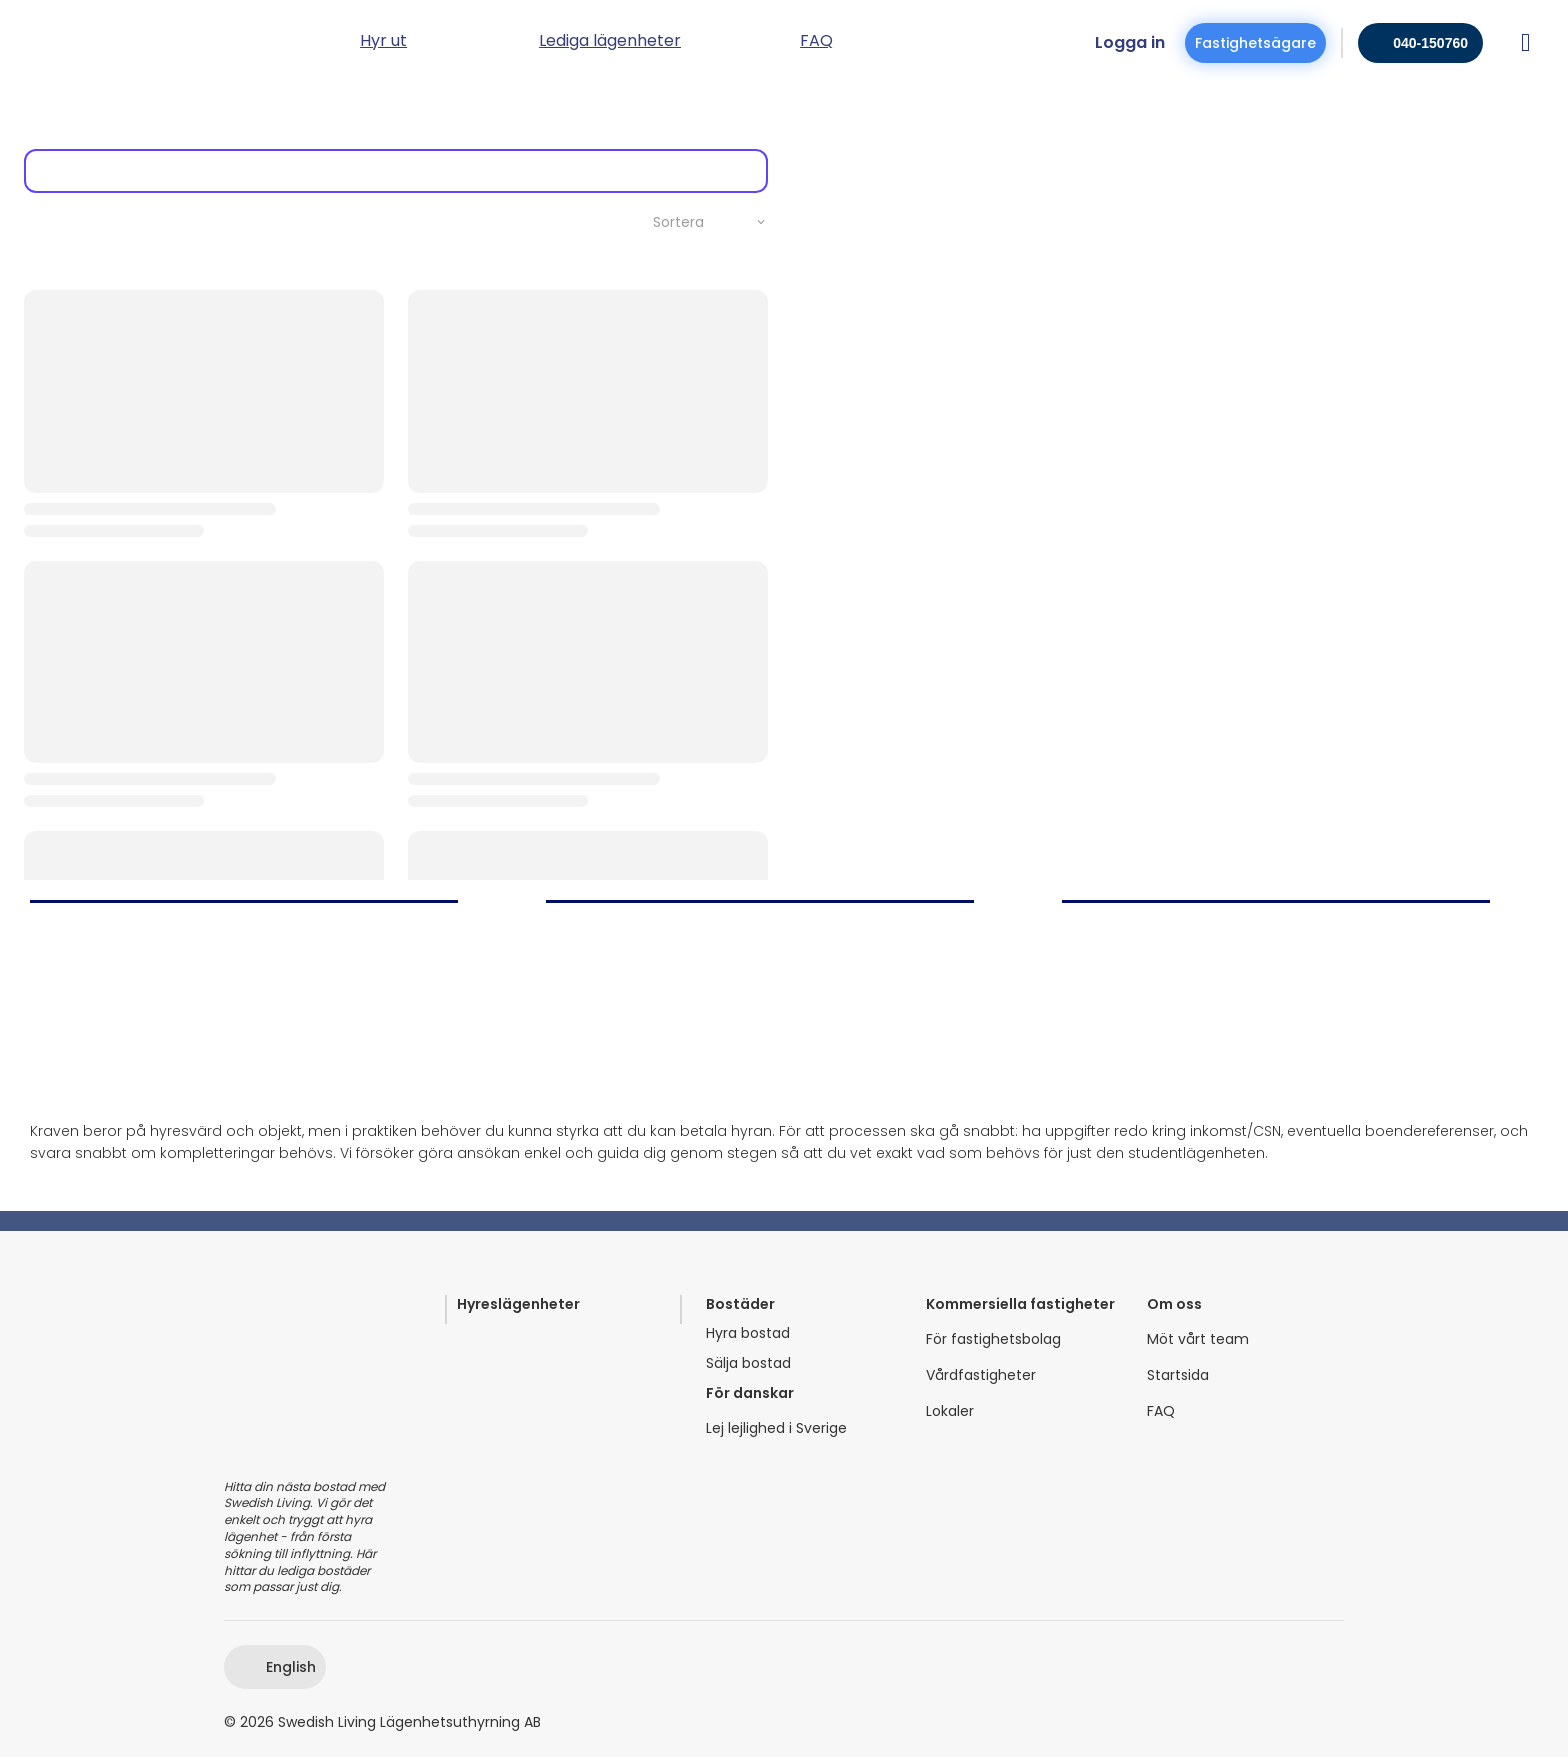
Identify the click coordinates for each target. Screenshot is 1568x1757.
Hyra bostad (748, 1333)
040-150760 (1430, 43)
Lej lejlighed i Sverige (776, 1428)
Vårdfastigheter (981, 1375)
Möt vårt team (1198, 1339)
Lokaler (950, 1411)
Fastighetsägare (1255, 43)
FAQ (1161, 1411)
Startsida (1178, 1375)
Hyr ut (383, 42)
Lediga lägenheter (610, 42)
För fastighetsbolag (993, 1339)
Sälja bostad (748, 1363)
